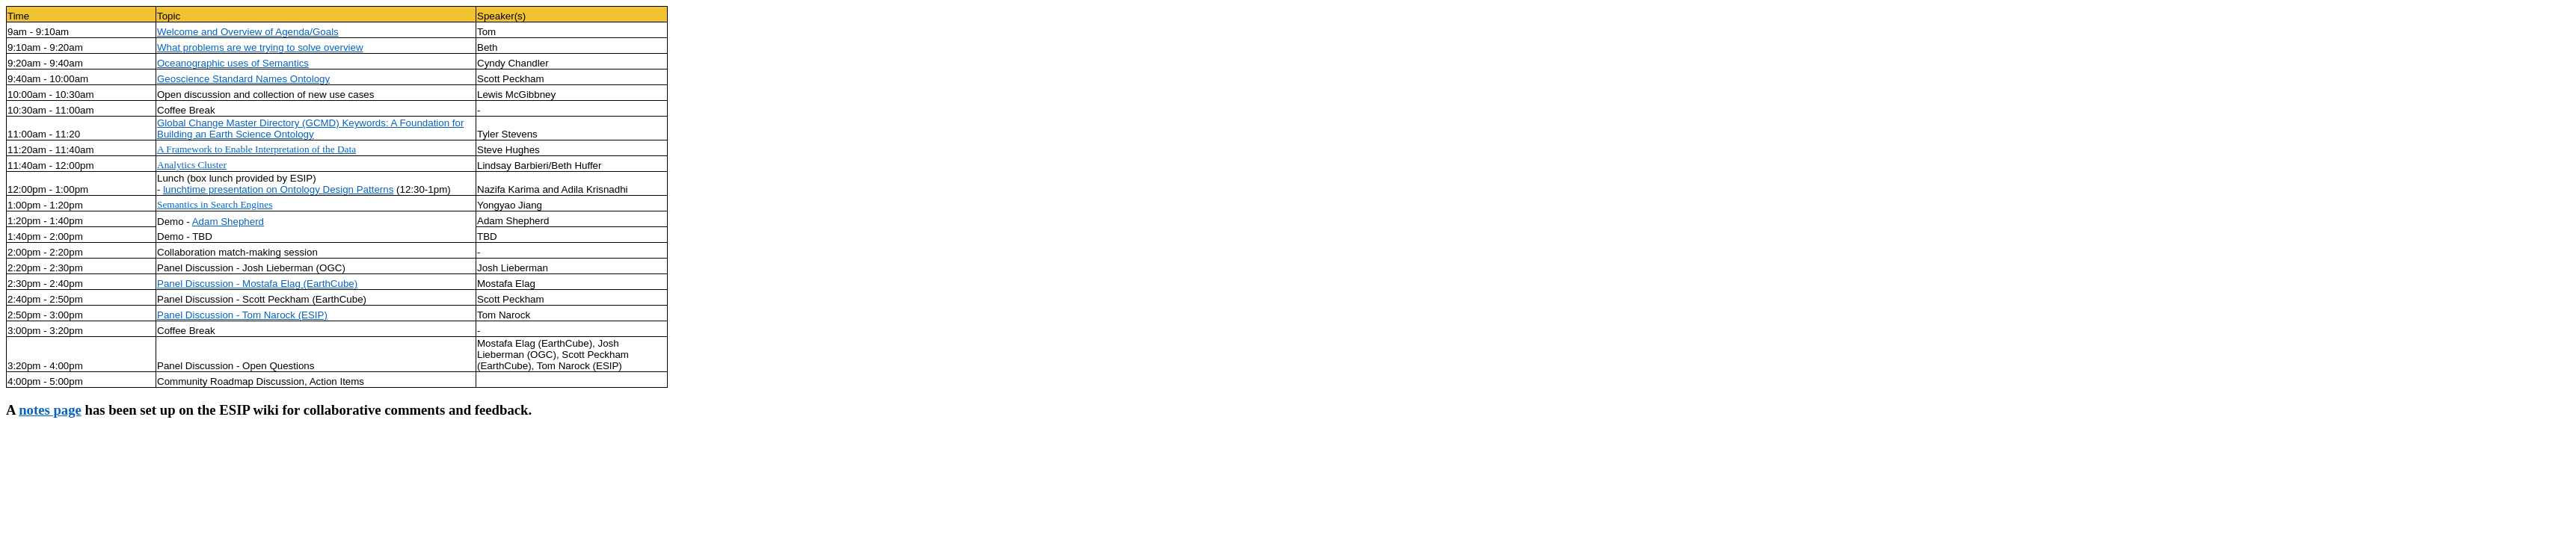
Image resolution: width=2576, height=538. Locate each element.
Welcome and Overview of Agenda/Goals (248, 31)
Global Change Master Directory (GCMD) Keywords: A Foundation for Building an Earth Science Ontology (310, 128)
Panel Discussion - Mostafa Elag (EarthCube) (257, 283)
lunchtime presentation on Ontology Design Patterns (278, 189)
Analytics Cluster (192, 164)
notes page (50, 410)
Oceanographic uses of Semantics (233, 63)
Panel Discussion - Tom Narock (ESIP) (242, 315)
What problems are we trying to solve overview (260, 47)
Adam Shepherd (228, 221)
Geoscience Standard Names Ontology (243, 78)
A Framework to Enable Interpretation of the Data (256, 149)
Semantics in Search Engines (214, 204)
